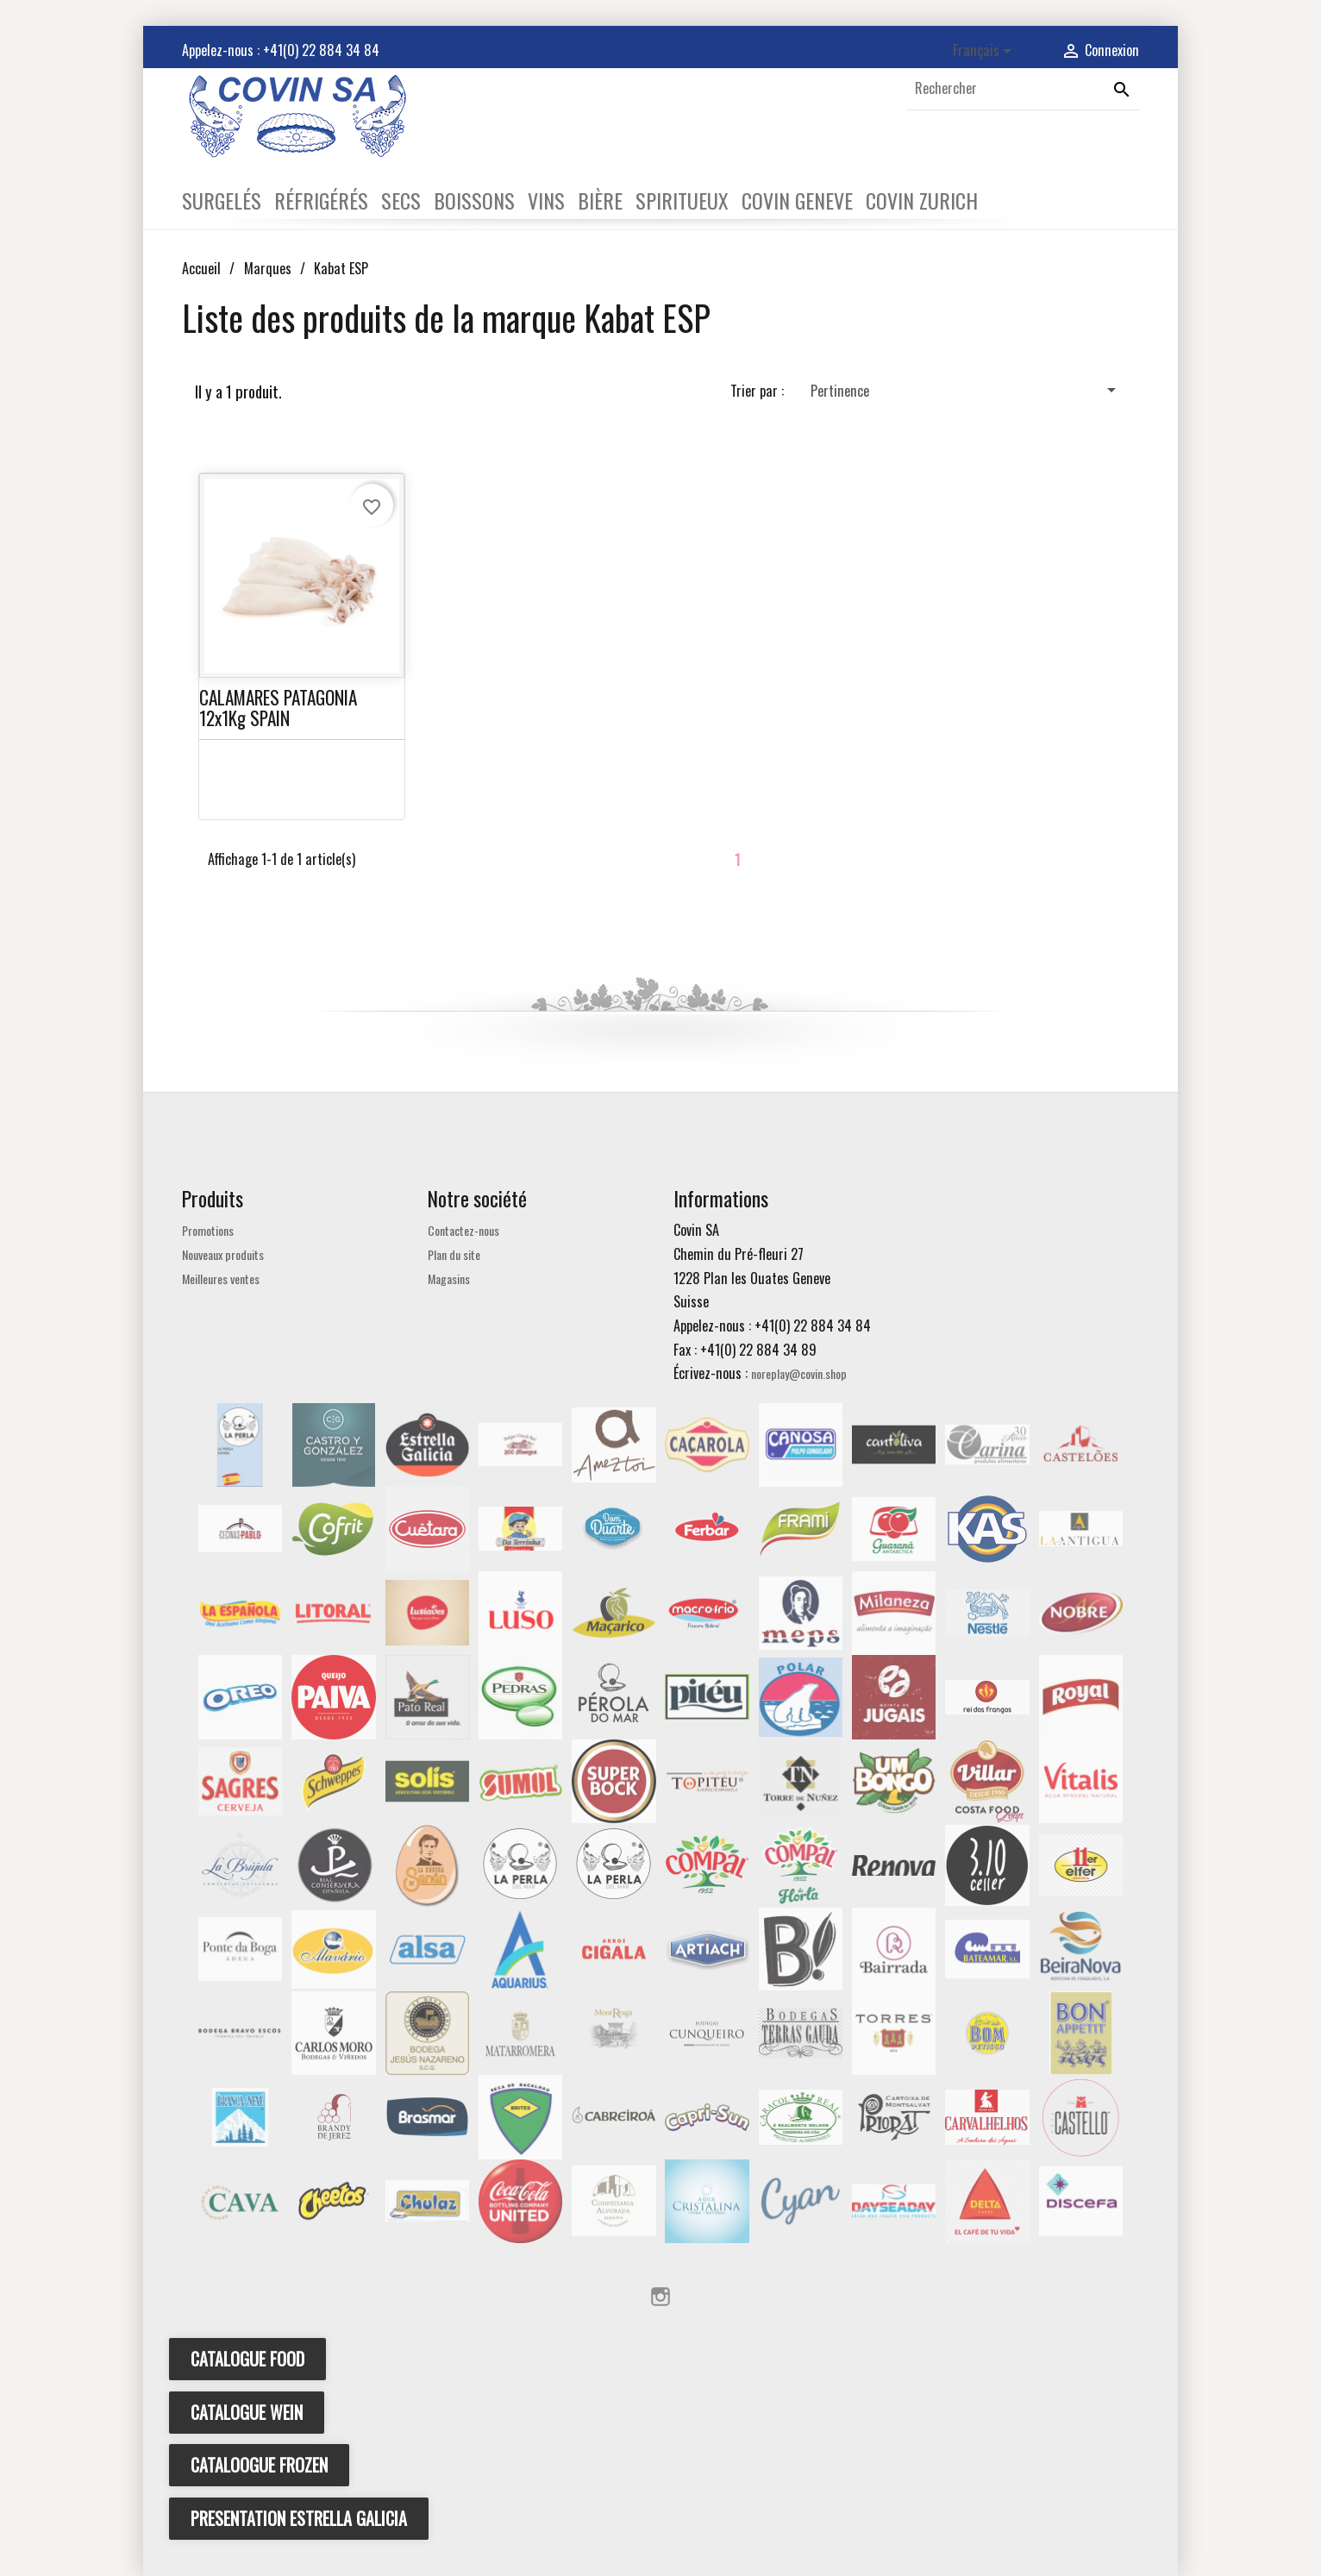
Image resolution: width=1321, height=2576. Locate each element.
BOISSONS (474, 200)
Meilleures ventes (221, 1278)
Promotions (208, 1230)
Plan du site (454, 1254)
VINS (546, 200)
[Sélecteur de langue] (985, 51)
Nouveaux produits (223, 1254)
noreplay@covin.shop (799, 1373)
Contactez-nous (463, 1230)
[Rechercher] (1022, 89)
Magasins (449, 1278)
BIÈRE (600, 200)
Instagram (660, 2296)
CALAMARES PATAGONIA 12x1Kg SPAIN (278, 707)
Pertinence (966, 390)
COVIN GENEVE (797, 200)
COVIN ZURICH (922, 200)
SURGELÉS (221, 200)
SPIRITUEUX (682, 200)
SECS (401, 200)
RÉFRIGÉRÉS (321, 200)
